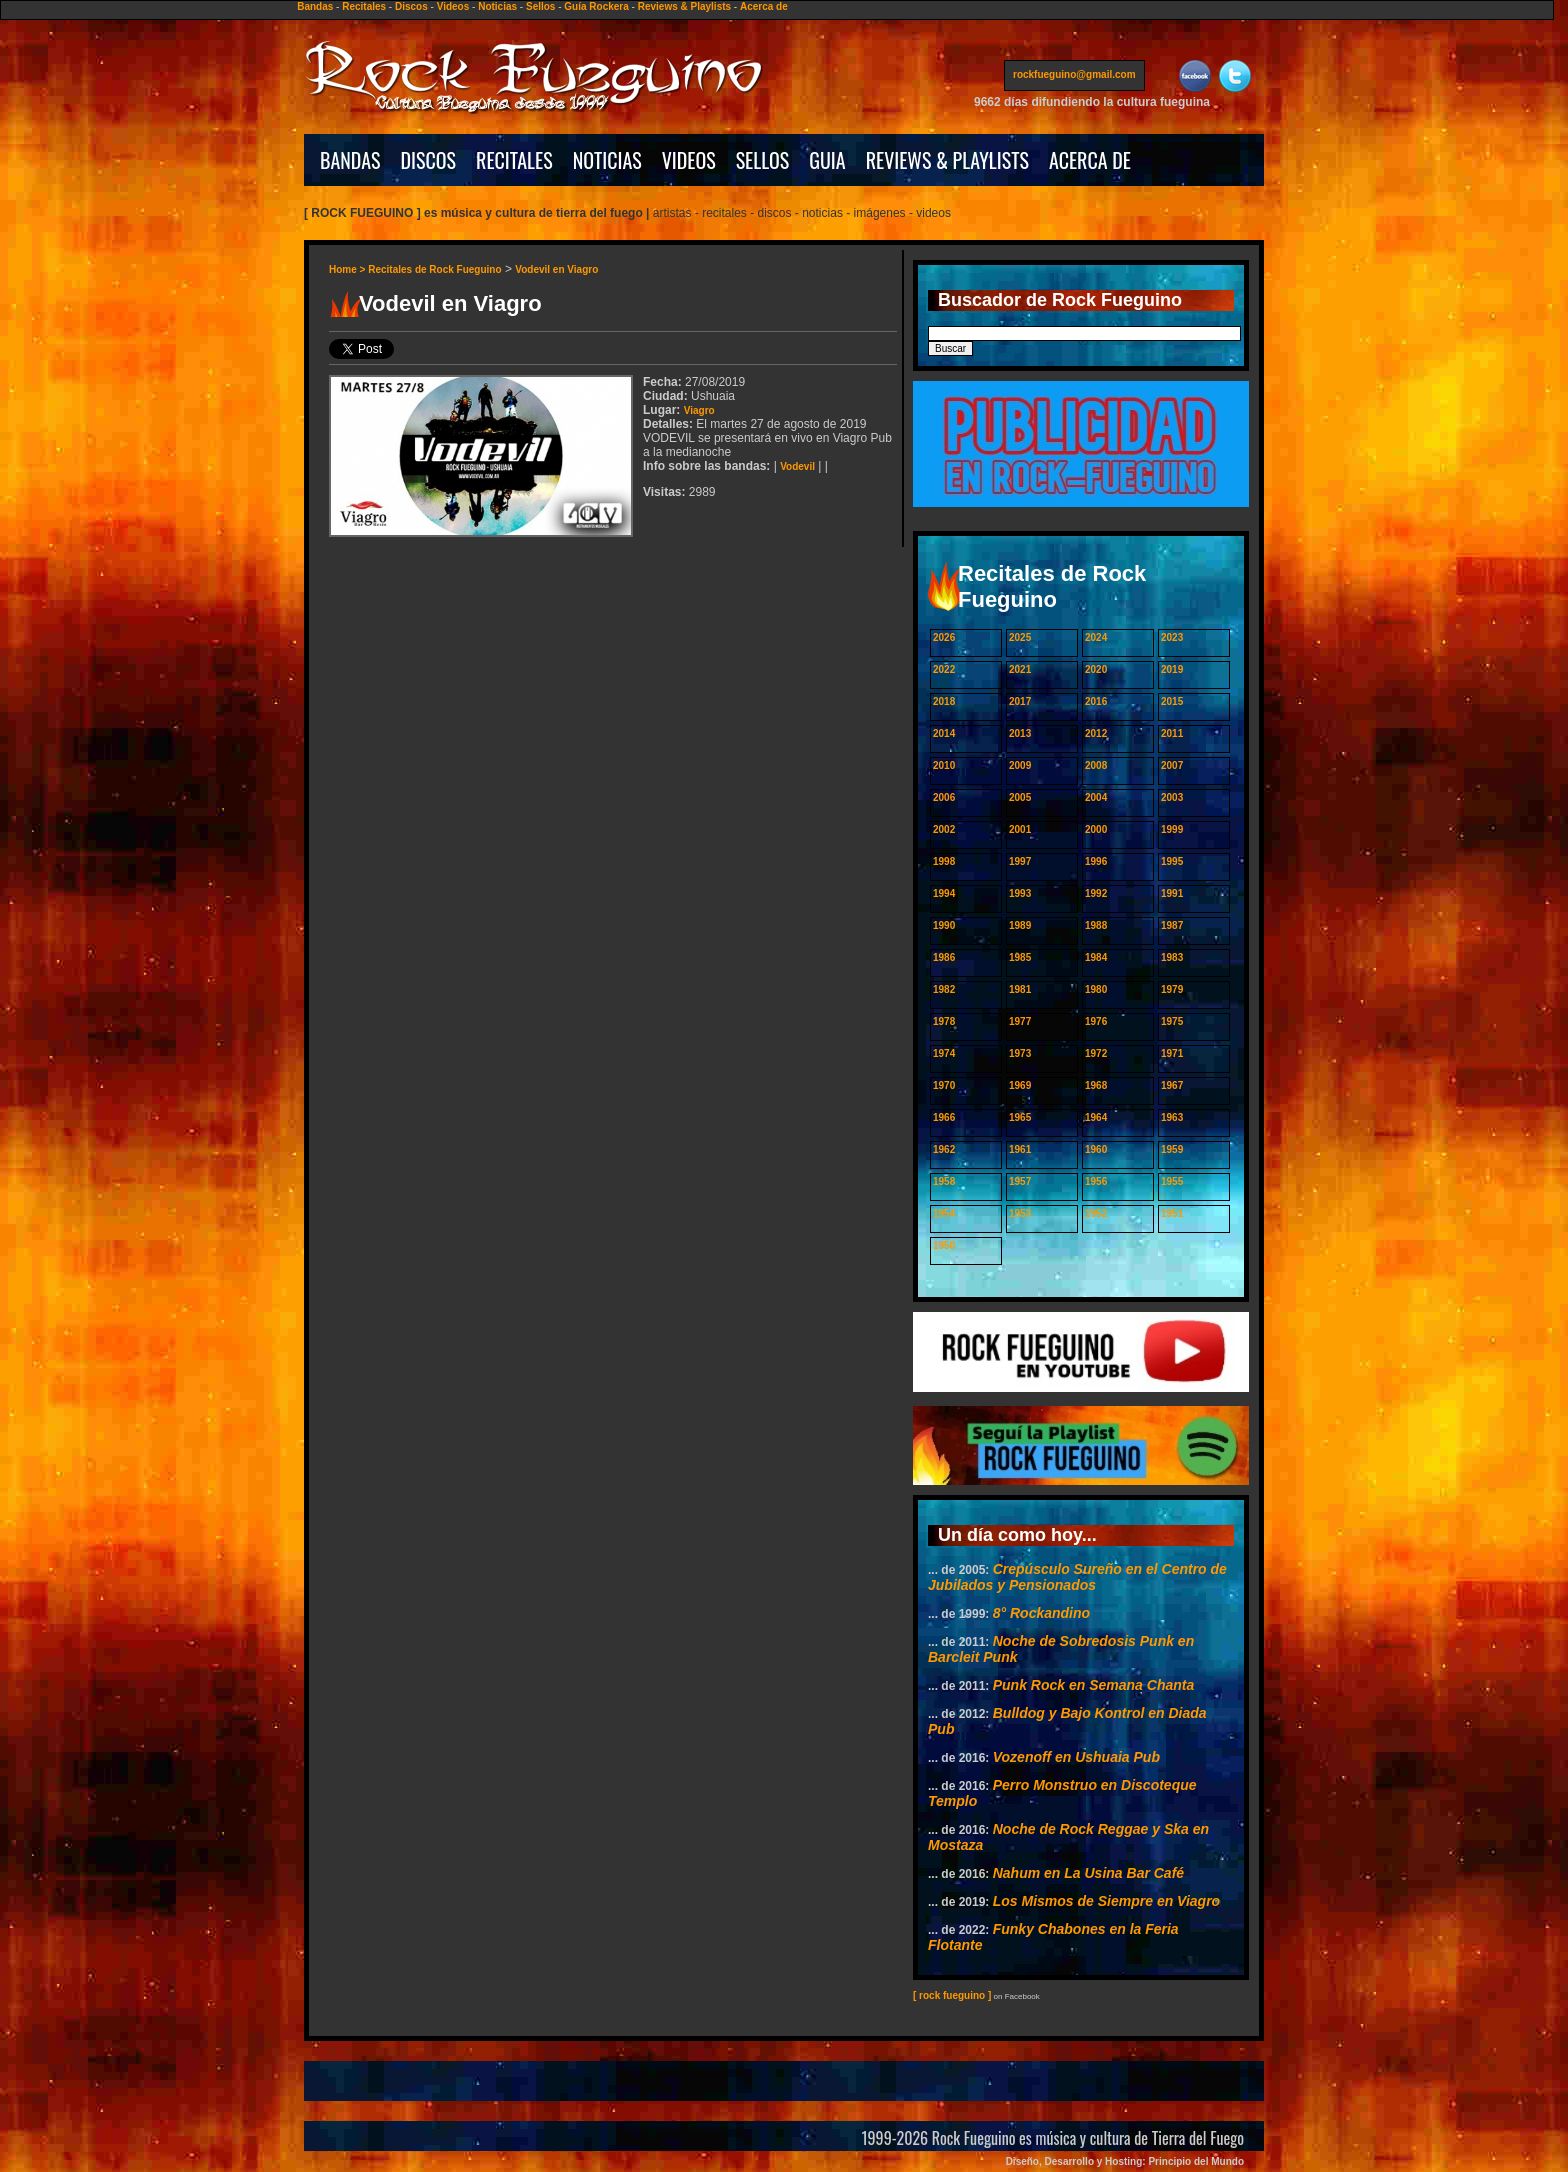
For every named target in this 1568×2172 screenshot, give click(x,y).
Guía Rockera (596, 6)
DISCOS (429, 160)
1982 (944, 989)
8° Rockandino (1041, 1613)
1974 (944, 1053)
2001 (1020, 829)
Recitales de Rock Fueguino (434, 269)
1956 (1096, 1181)
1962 (944, 1149)
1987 (1172, 925)
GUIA (827, 160)
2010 (944, 765)
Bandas (315, 6)
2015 (1172, 701)
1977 (1020, 1021)
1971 (1172, 1053)
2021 (1020, 669)
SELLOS (763, 160)
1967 (1172, 1085)
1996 (1096, 861)
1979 (1172, 989)
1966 (944, 1117)
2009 (1020, 765)
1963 (1172, 1117)
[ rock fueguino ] (952, 1995)
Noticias (497, 6)
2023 (1172, 637)
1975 (1172, 1021)
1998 (944, 861)
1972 (1096, 1053)
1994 (944, 893)
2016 (1096, 701)
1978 (944, 1021)
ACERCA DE (1090, 160)
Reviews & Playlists (684, 6)
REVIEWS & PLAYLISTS (947, 160)
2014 (944, 733)
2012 (1096, 733)
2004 (1096, 797)
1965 (1020, 1117)
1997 (1020, 861)
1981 (1020, 989)
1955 (1172, 1181)
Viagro (699, 410)
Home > (348, 269)
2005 (1020, 797)
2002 (944, 829)
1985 (1020, 957)
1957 (1020, 1181)
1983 (1172, 957)
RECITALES (514, 160)
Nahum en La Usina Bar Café (1088, 1873)
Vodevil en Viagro (556, 269)
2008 (1096, 765)
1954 (944, 1213)
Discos (411, 6)
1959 (1172, 1149)
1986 (944, 957)
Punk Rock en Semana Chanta (1094, 1685)
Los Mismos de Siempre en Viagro (1106, 1901)
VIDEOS (689, 160)
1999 (1172, 829)
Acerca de (764, 6)
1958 (944, 1181)
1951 (1172, 1213)
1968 (1096, 1085)
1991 (1172, 893)
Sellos (540, 6)
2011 (1172, 733)
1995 (1172, 861)
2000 (1096, 829)
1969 (1020, 1085)
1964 (1096, 1117)
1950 (944, 1245)
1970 (944, 1085)
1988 (1096, 925)
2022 (944, 669)
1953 (1020, 1213)
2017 (1020, 701)
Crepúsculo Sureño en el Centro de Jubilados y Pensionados (1077, 1577)
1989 (1020, 925)
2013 (1020, 733)
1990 (944, 925)
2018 (944, 701)
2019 (1172, 669)
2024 (1096, 637)
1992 (1096, 893)
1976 (1096, 1021)
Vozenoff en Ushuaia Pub (1076, 1757)
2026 (944, 637)
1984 (1096, 957)
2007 (1172, 765)
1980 (1096, 989)
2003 (1172, 797)
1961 (1020, 1149)
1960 (1096, 1149)
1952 (1096, 1213)
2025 (1020, 637)
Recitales (364, 6)
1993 (1020, 893)
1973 (1020, 1053)
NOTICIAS (607, 160)
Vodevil (797, 466)
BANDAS (350, 160)
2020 (1096, 669)
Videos (453, 6)
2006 (944, 797)
